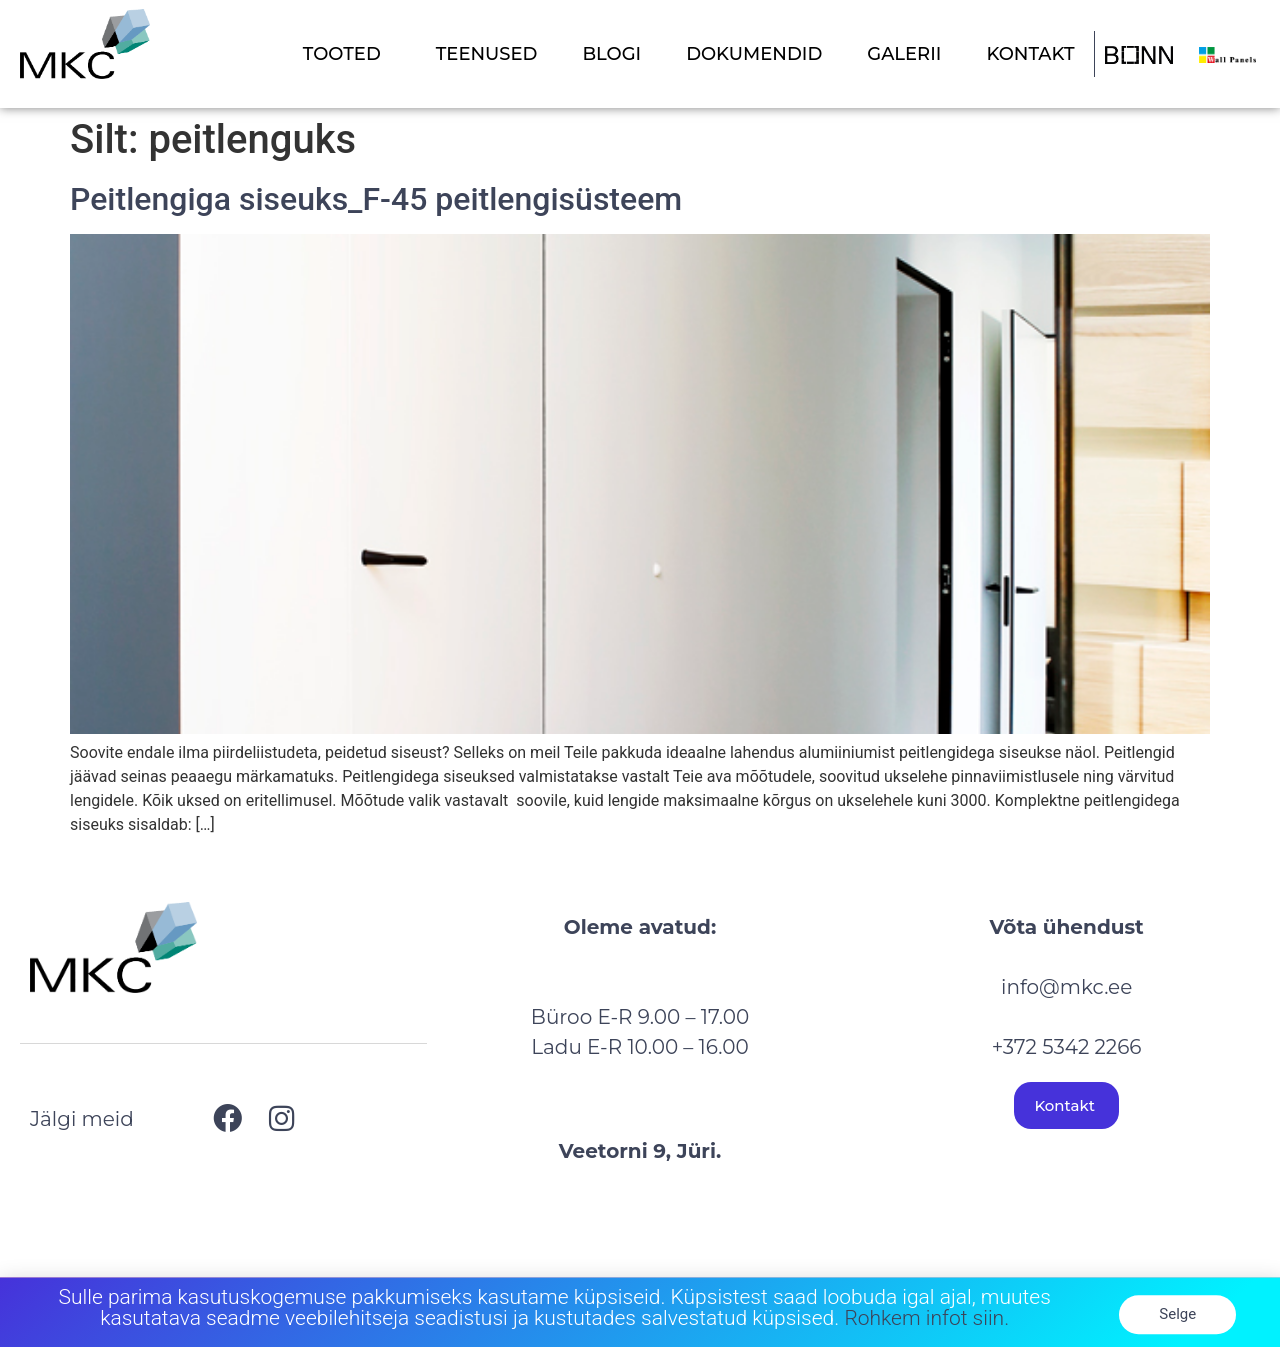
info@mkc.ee (1066, 987)
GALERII (904, 54)
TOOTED (347, 54)
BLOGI (611, 54)
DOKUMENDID (754, 54)
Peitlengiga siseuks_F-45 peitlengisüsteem (376, 199)
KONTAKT (1030, 54)
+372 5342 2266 (1067, 1047)
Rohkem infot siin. (926, 1324)
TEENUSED (487, 54)
